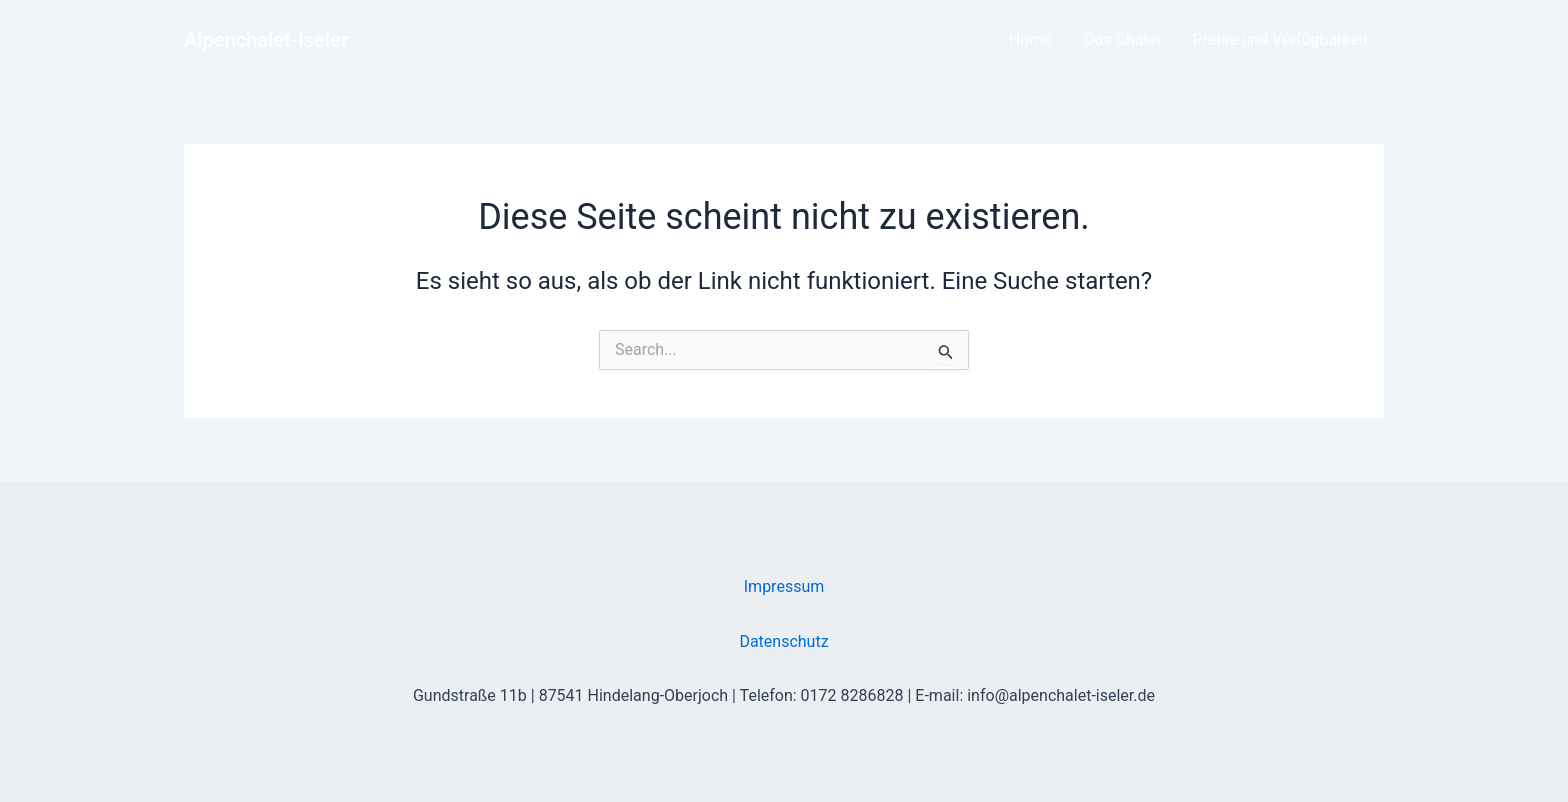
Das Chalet (1122, 39)
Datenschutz (783, 641)
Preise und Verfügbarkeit (1280, 39)
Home (1030, 39)
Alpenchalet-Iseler (266, 40)
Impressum (784, 586)
